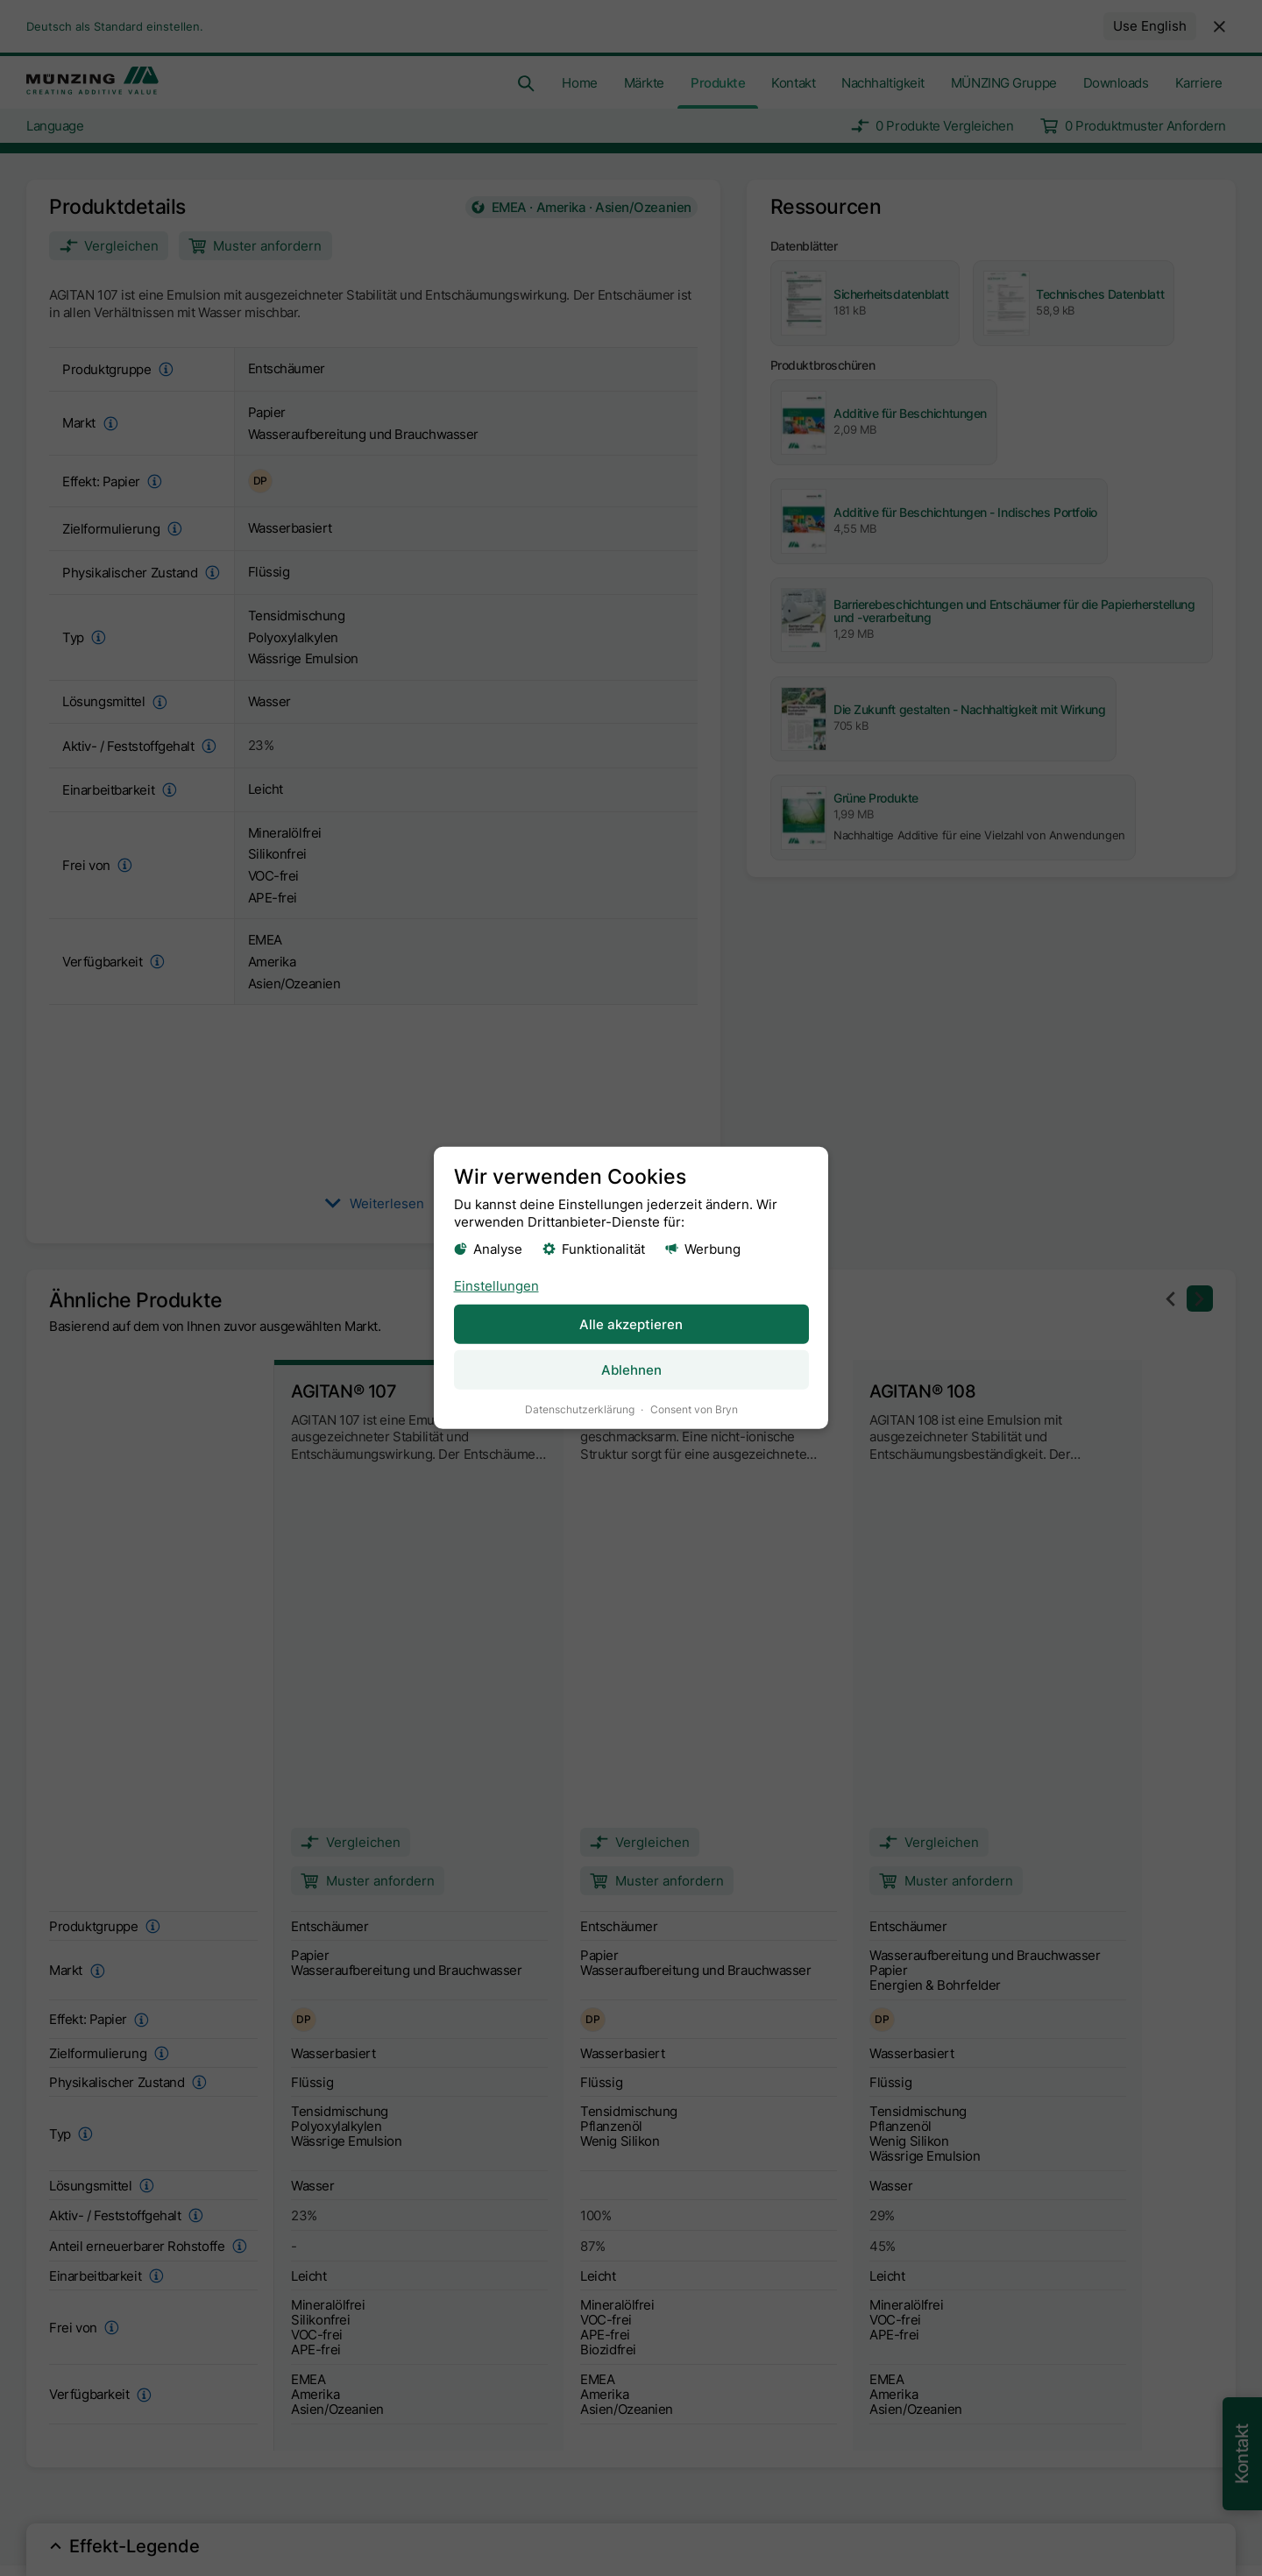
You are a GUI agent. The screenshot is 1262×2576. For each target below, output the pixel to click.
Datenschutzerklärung (580, 1409)
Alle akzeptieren (631, 1323)
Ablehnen (631, 1370)
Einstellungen (496, 1285)
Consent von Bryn (694, 1409)
